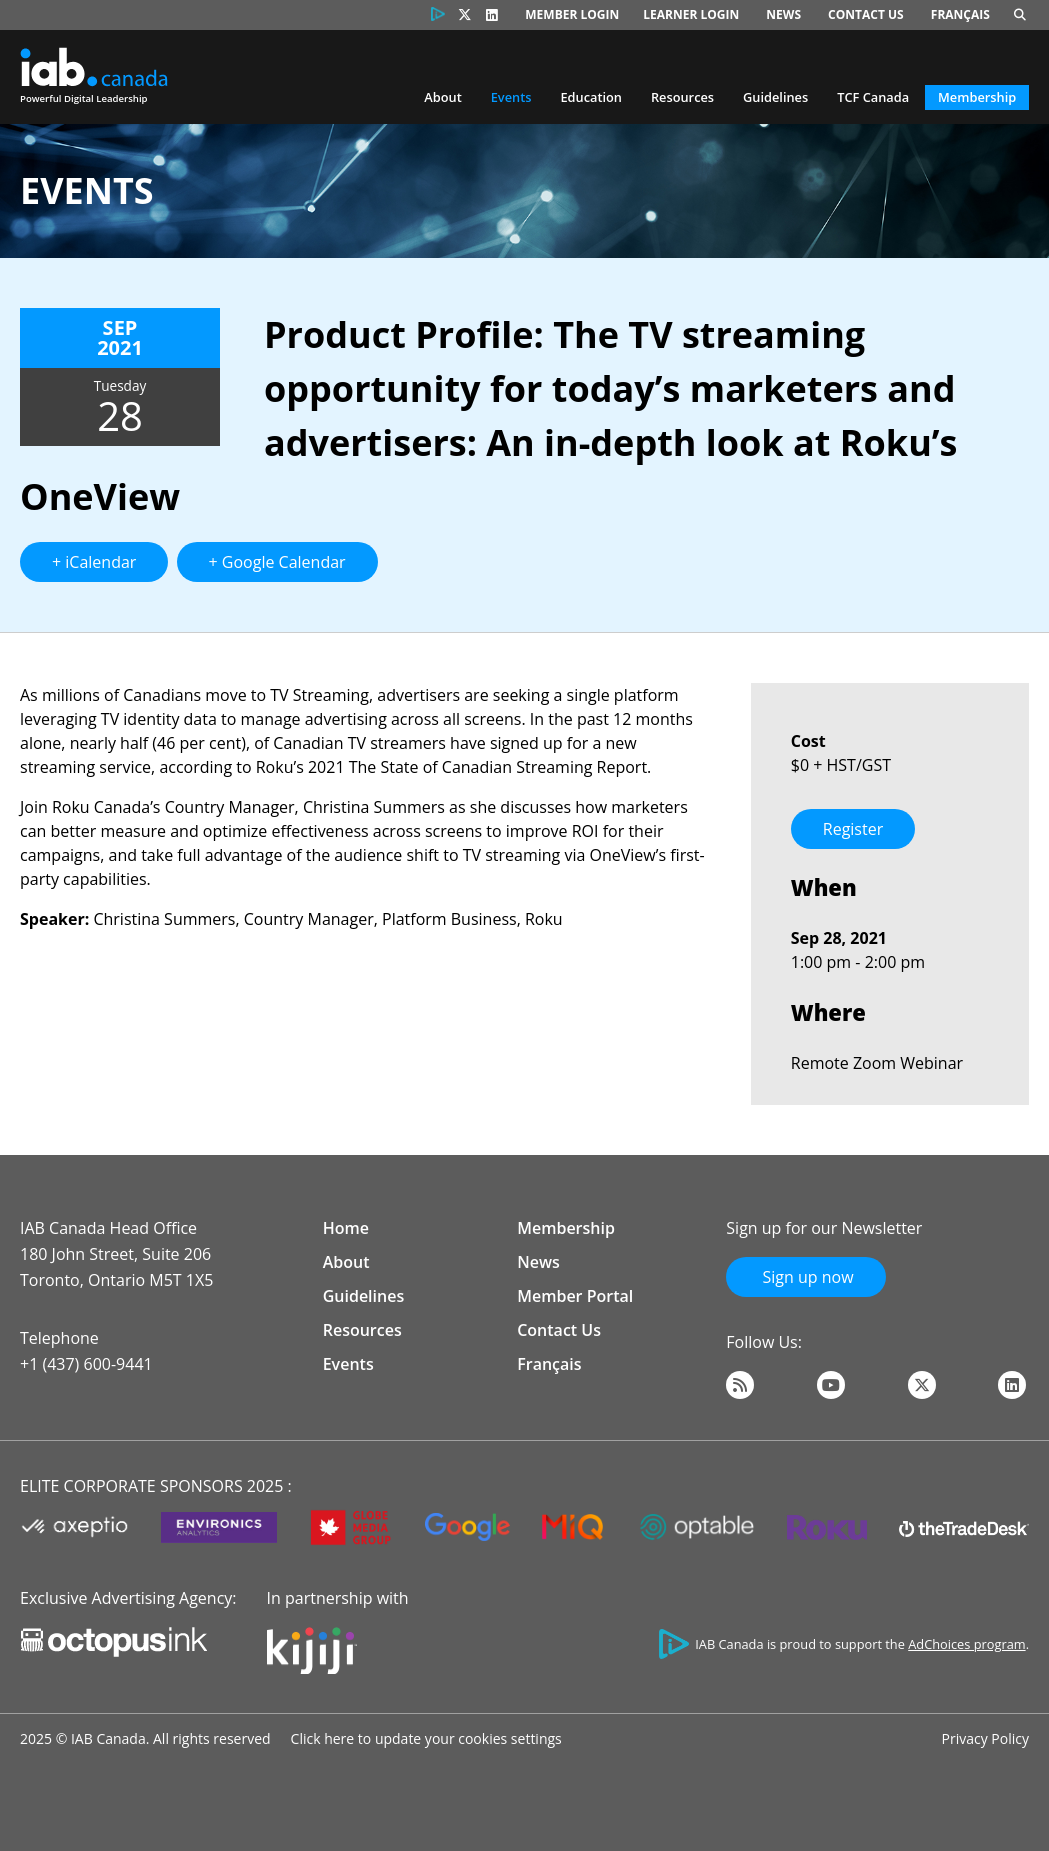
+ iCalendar (94, 562)
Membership (977, 97)
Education (591, 97)
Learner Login (691, 14)
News (783, 14)
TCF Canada (873, 97)
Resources (682, 97)
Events (511, 97)
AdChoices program (966, 1644)
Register (853, 829)
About (442, 97)
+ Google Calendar (277, 562)
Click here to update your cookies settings (426, 1738)
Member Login (572, 14)
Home (346, 1228)
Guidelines (775, 97)
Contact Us (866, 14)
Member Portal (575, 1296)
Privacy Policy (985, 1738)
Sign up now (805, 1277)
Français (960, 14)
